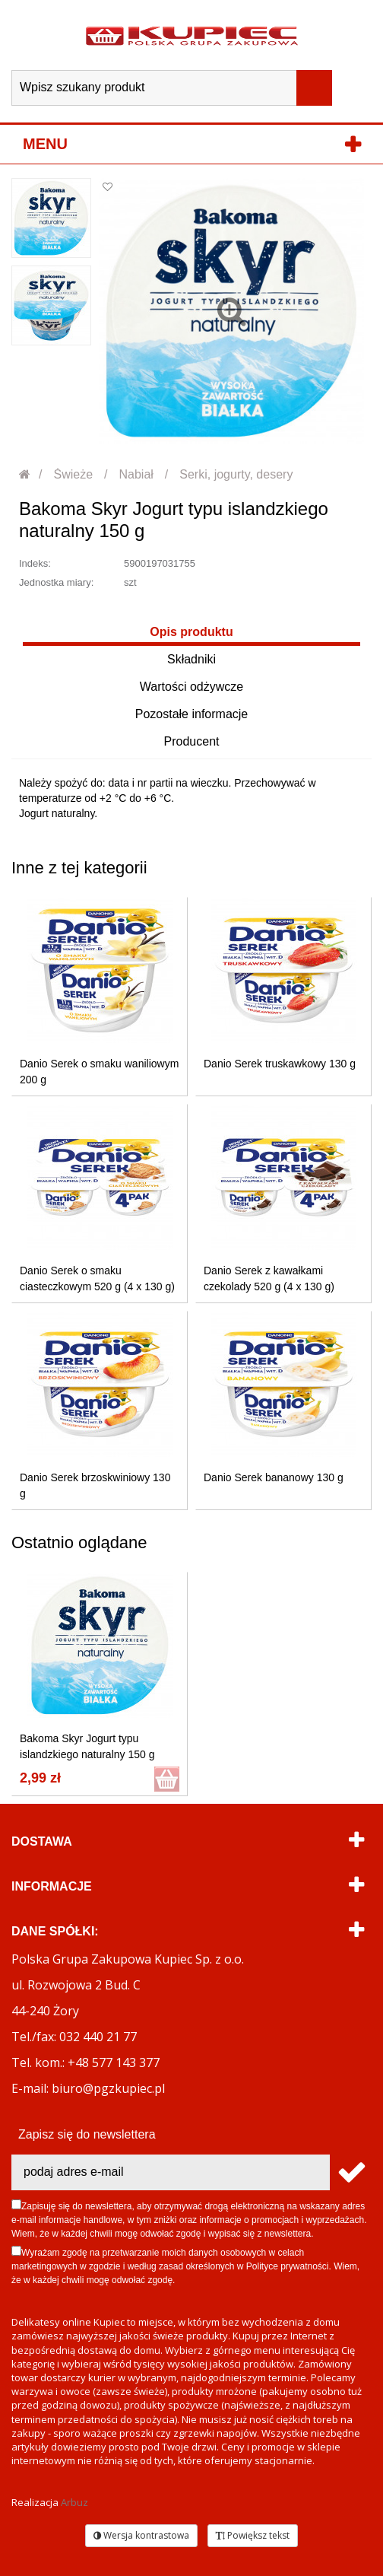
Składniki (191, 659)
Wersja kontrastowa (141, 2535)
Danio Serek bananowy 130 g (273, 1477)
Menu (45, 143)
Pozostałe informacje (191, 714)
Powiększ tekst (253, 2535)
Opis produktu (191, 631)
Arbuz (74, 2502)
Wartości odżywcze (191, 686)
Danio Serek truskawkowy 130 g (280, 1063)
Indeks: (35, 563)
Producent (192, 741)
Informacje (51, 1886)
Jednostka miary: (56, 582)
